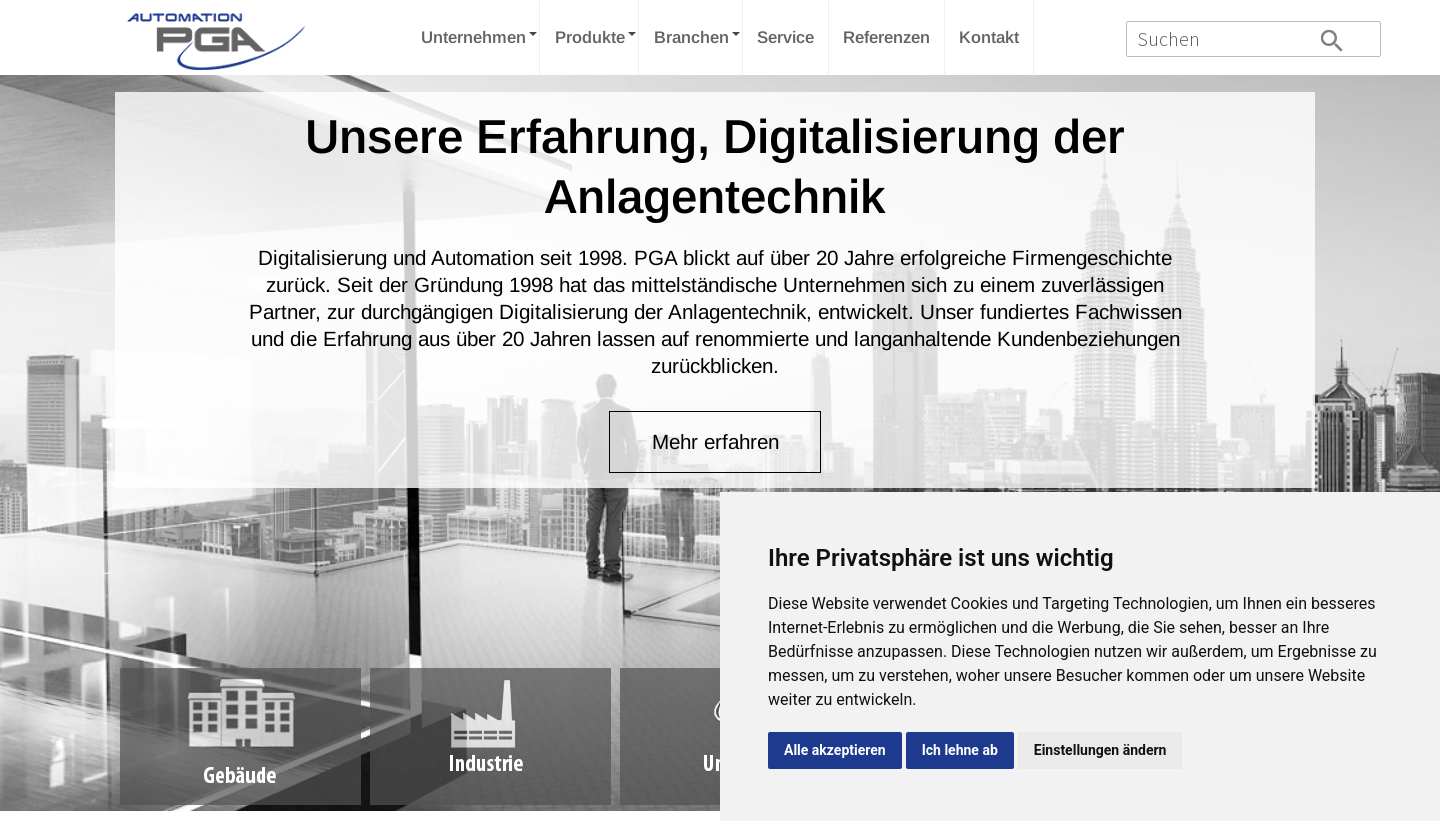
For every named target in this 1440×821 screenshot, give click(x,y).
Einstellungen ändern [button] (1100, 750)
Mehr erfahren (715, 441)
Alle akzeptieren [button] (835, 750)
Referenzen (886, 37)
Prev (94, 297)
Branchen (691, 37)
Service (785, 37)
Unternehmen (473, 37)
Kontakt (989, 37)
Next (1346, 297)
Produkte (590, 37)
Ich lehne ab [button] (960, 750)
